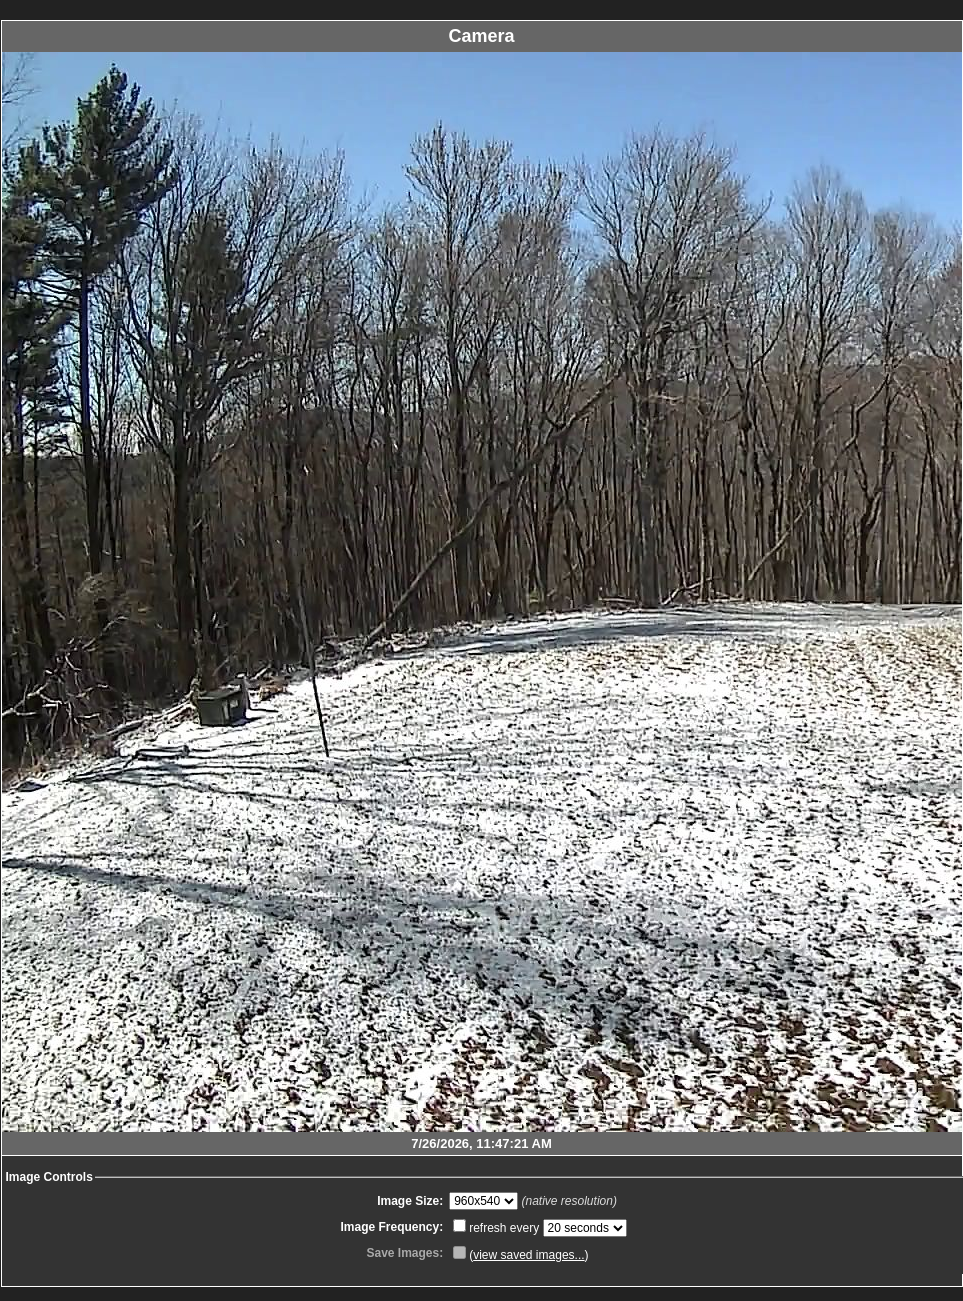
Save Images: (404, 1253)
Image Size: (410, 1201)
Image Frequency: (391, 1227)
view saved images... (528, 1255)
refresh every (497, 1228)
